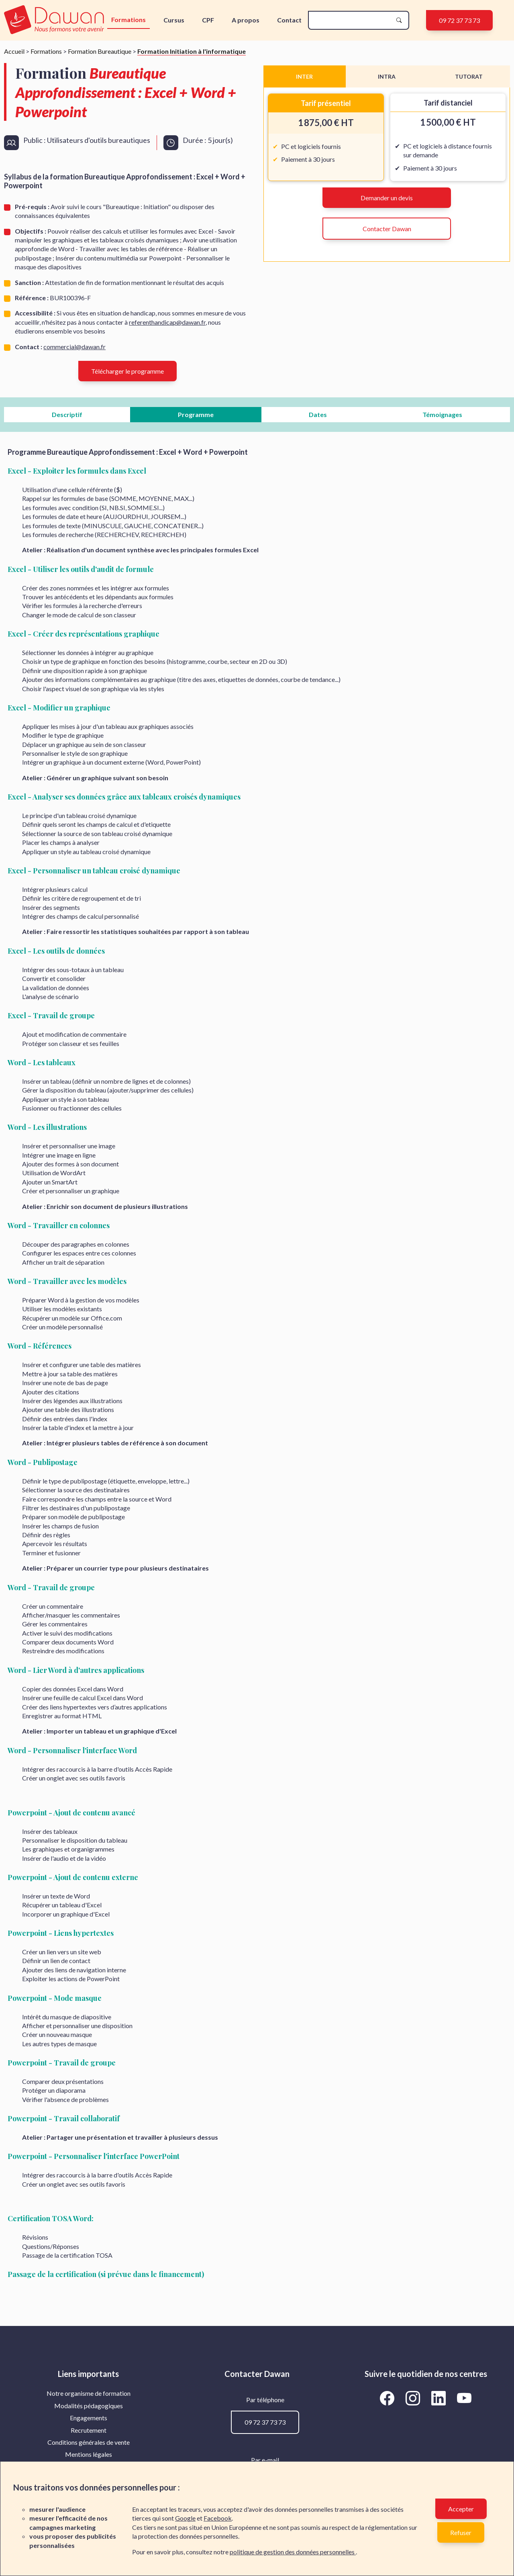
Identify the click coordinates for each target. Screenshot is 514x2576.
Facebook (218, 2518)
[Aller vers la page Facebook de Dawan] (389, 2398)
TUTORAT (469, 76)
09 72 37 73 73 (459, 20)
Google (185, 2518)
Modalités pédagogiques (88, 2405)
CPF (208, 20)
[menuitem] (88, 2393)
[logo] (54, 20)
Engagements (88, 2417)
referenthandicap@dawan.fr (167, 322)
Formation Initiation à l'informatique (191, 51)
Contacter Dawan (387, 228)
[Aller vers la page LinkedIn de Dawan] (440, 2398)
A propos (245, 20)
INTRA (387, 76)
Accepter (461, 2509)
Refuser (460, 2532)
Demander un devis (387, 197)
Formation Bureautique (99, 51)
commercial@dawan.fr (74, 346)
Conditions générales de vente (88, 2442)
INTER (304, 76)
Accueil (14, 51)
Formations (128, 19)
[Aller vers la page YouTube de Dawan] (464, 2398)
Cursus (173, 20)
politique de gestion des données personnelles (293, 2552)
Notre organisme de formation (89, 2393)
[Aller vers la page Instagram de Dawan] (414, 2398)
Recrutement (88, 2430)
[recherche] (352, 20)
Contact (289, 20)
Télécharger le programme (127, 371)
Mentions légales (88, 2454)
